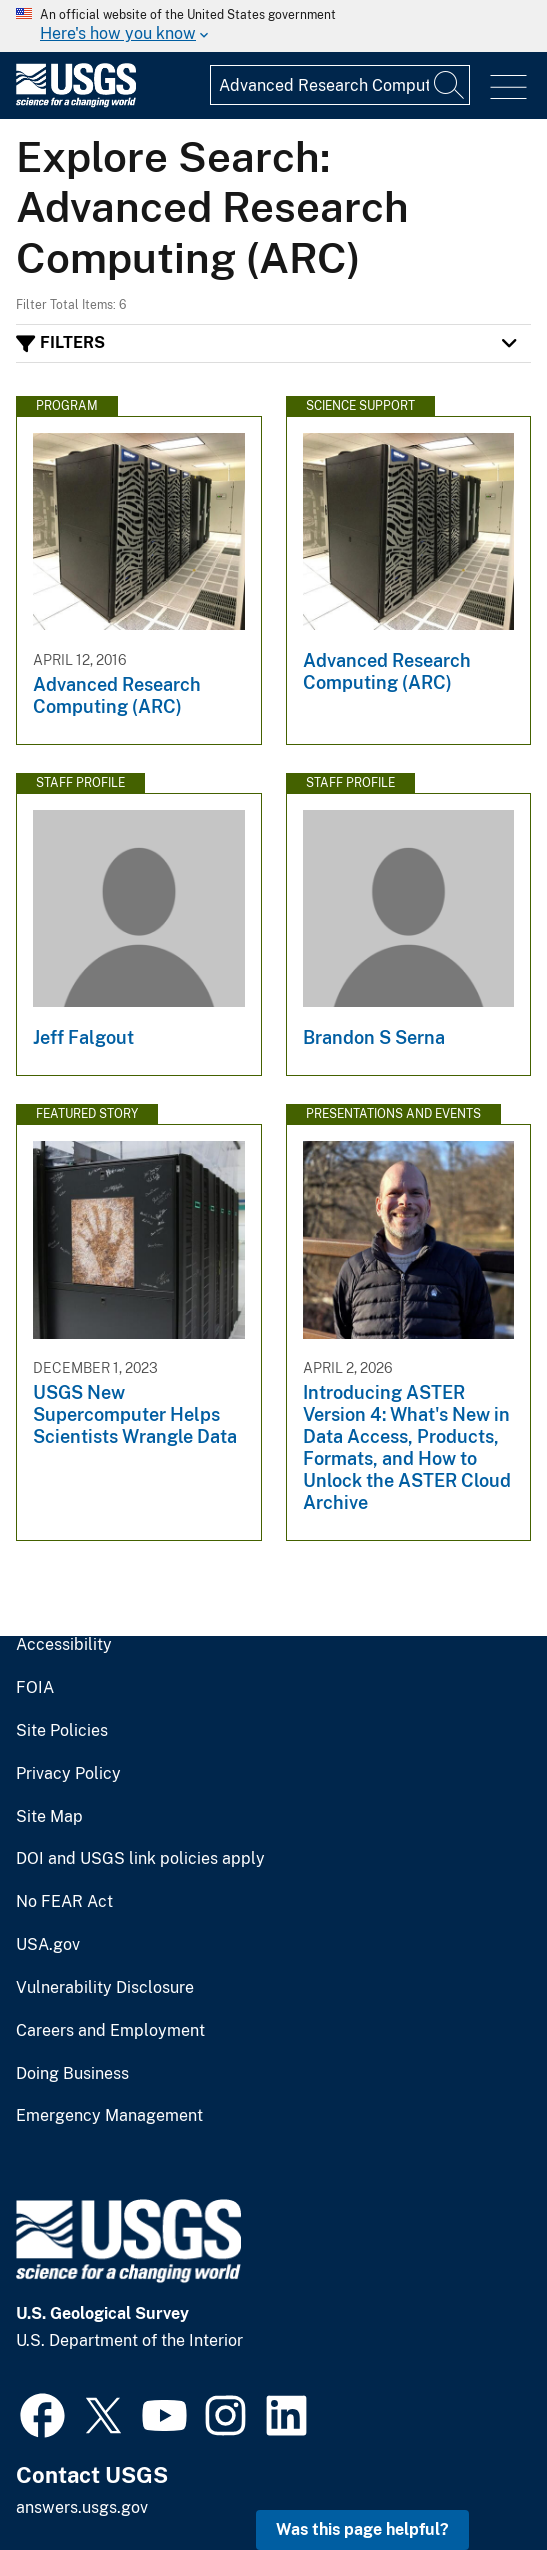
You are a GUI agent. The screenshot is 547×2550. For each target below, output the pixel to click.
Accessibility (64, 1645)
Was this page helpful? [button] (362, 2529)
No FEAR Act (64, 1902)
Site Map (49, 1817)
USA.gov (48, 1945)
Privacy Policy (68, 1774)
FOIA (35, 1688)
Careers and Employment (110, 2031)
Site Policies (62, 1731)
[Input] (340, 85)
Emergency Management (109, 2116)
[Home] (76, 102)
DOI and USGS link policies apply (140, 1859)
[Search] (450, 85)
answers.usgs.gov (82, 2507)
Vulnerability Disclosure (105, 1988)
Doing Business (72, 2074)
